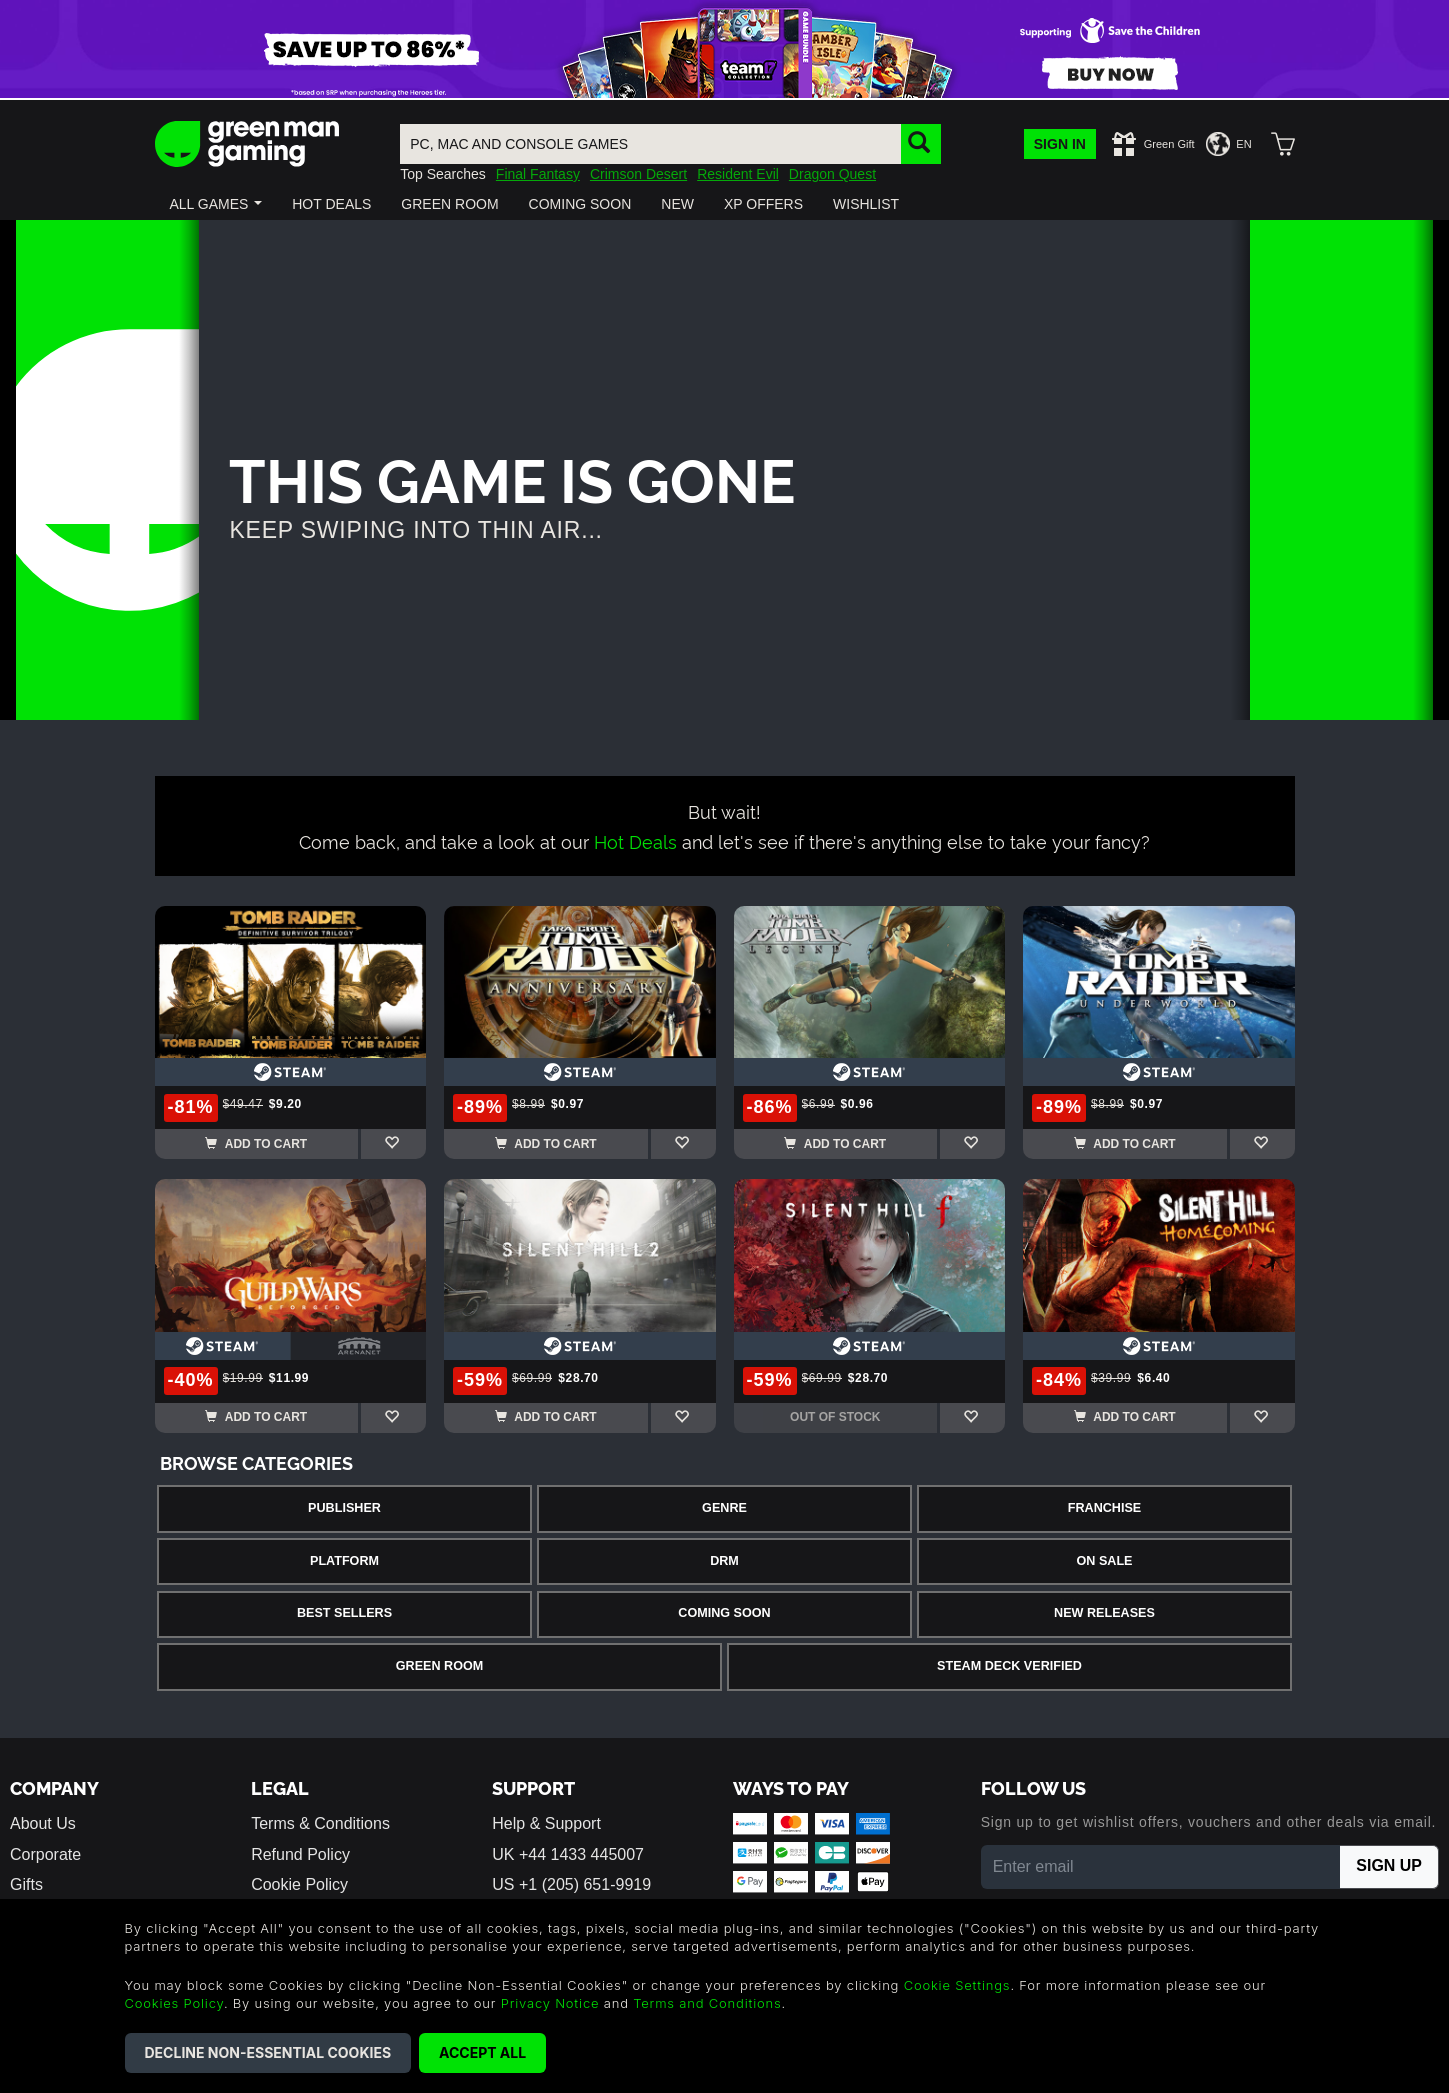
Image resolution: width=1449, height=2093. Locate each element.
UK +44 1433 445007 (568, 1854)
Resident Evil (738, 174)
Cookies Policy (174, 2003)
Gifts (26, 1884)
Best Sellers (344, 1613)
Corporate (45, 1854)
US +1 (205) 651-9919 (571, 1884)
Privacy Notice (550, 2003)
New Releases (1104, 1613)
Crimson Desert (638, 174)
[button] (216, 204)
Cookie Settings (957, 1985)
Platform (344, 1561)
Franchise (1104, 1508)
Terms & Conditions (320, 1823)
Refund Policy (300, 1854)
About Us (43, 1823)
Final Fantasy (538, 174)
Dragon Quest (832, 174)
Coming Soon (724, 1613)
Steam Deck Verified (1009, 1666)
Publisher (344, 1508)
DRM (724, 1561)
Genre (724, 1508)
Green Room (439, 1666)
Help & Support (546, 1823)
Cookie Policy (299, 1884)
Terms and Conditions (707, 2003)
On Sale (1105, 1561)
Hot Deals (635, 840)
